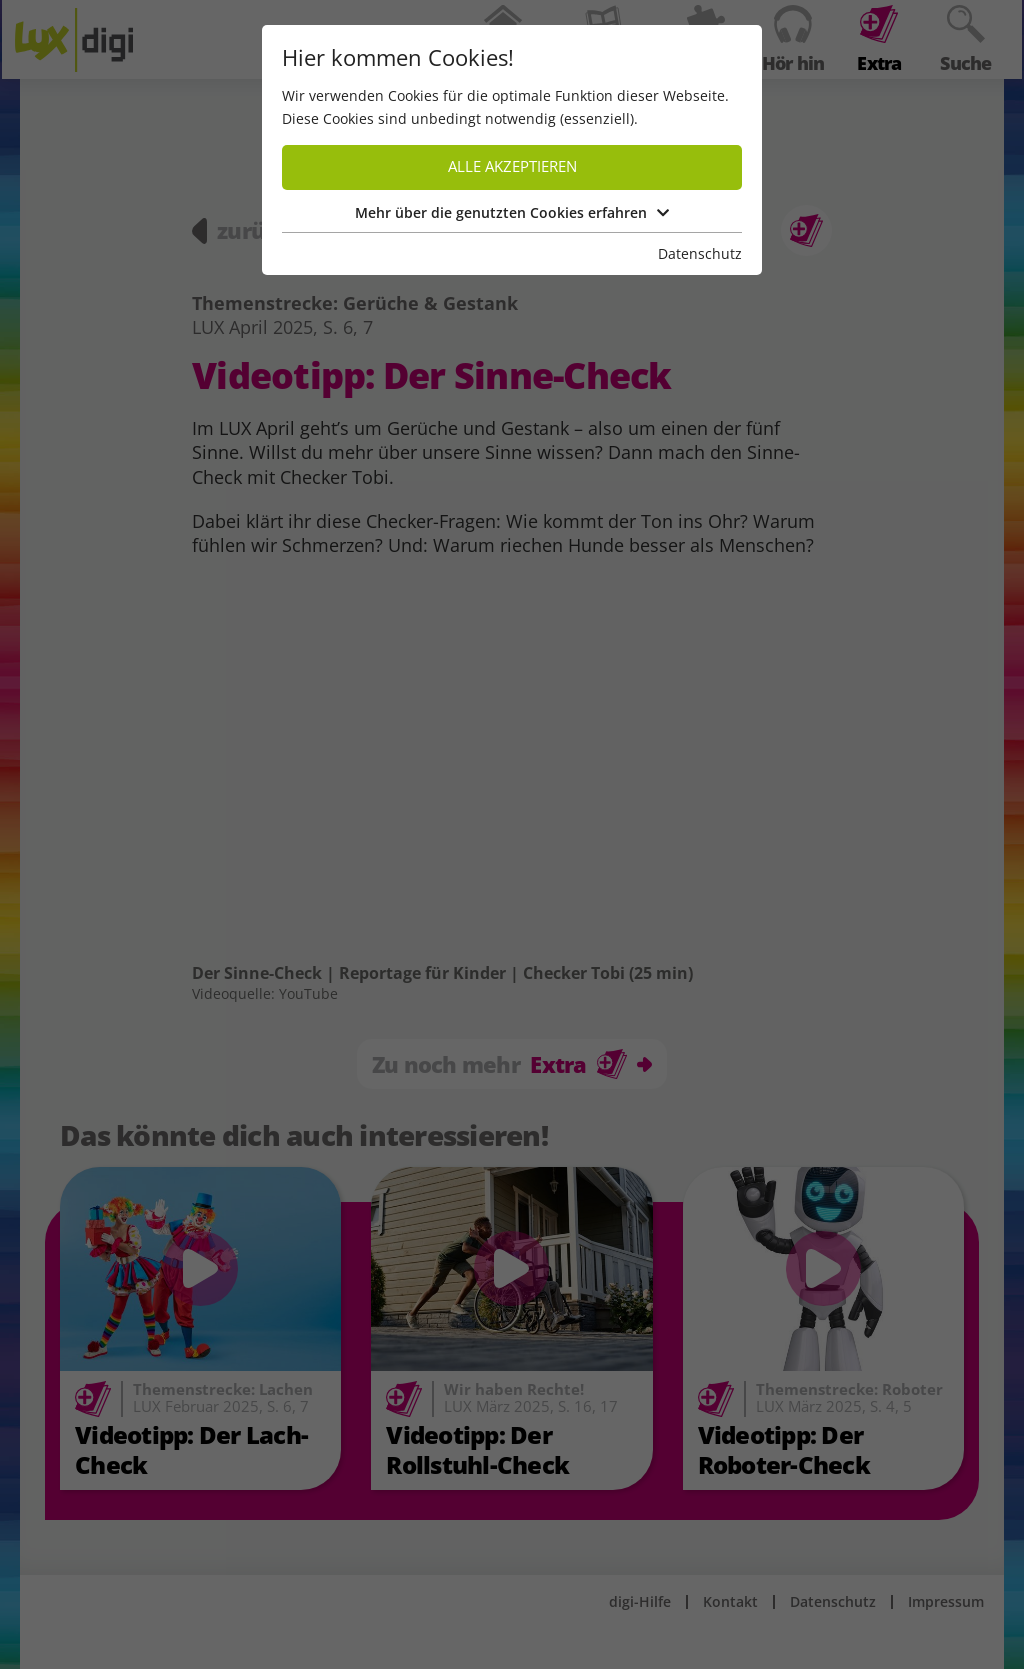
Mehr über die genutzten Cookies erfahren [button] (512, 212)
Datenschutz (700, 253)
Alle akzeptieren (512, 166)
